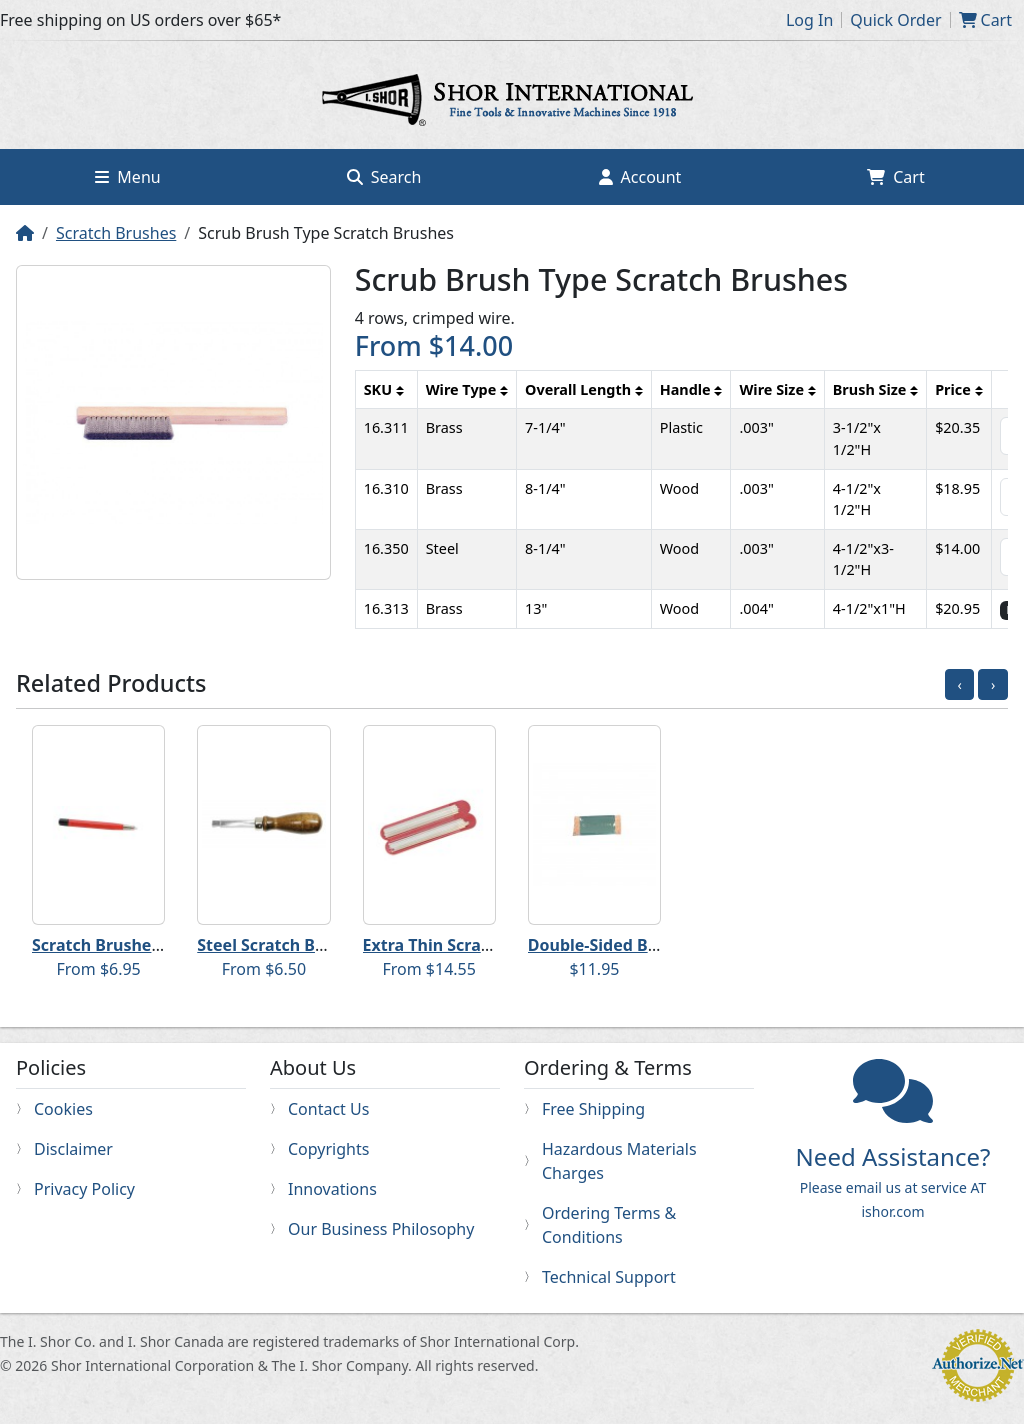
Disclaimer (73, 1149)
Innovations (332, 1189)
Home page (512, 103)
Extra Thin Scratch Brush (460, 945)
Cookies (63, 1109)
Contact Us (328, 1109)
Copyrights (328, 1149)
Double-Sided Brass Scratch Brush (661, 945)
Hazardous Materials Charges (619, 1161)
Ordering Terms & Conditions (609, 1225)
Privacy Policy (84, 1189)
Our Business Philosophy (381, 1229)
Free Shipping (593, 1109)
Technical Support (609, 1277)
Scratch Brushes (116, 233)
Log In (809, 20)
